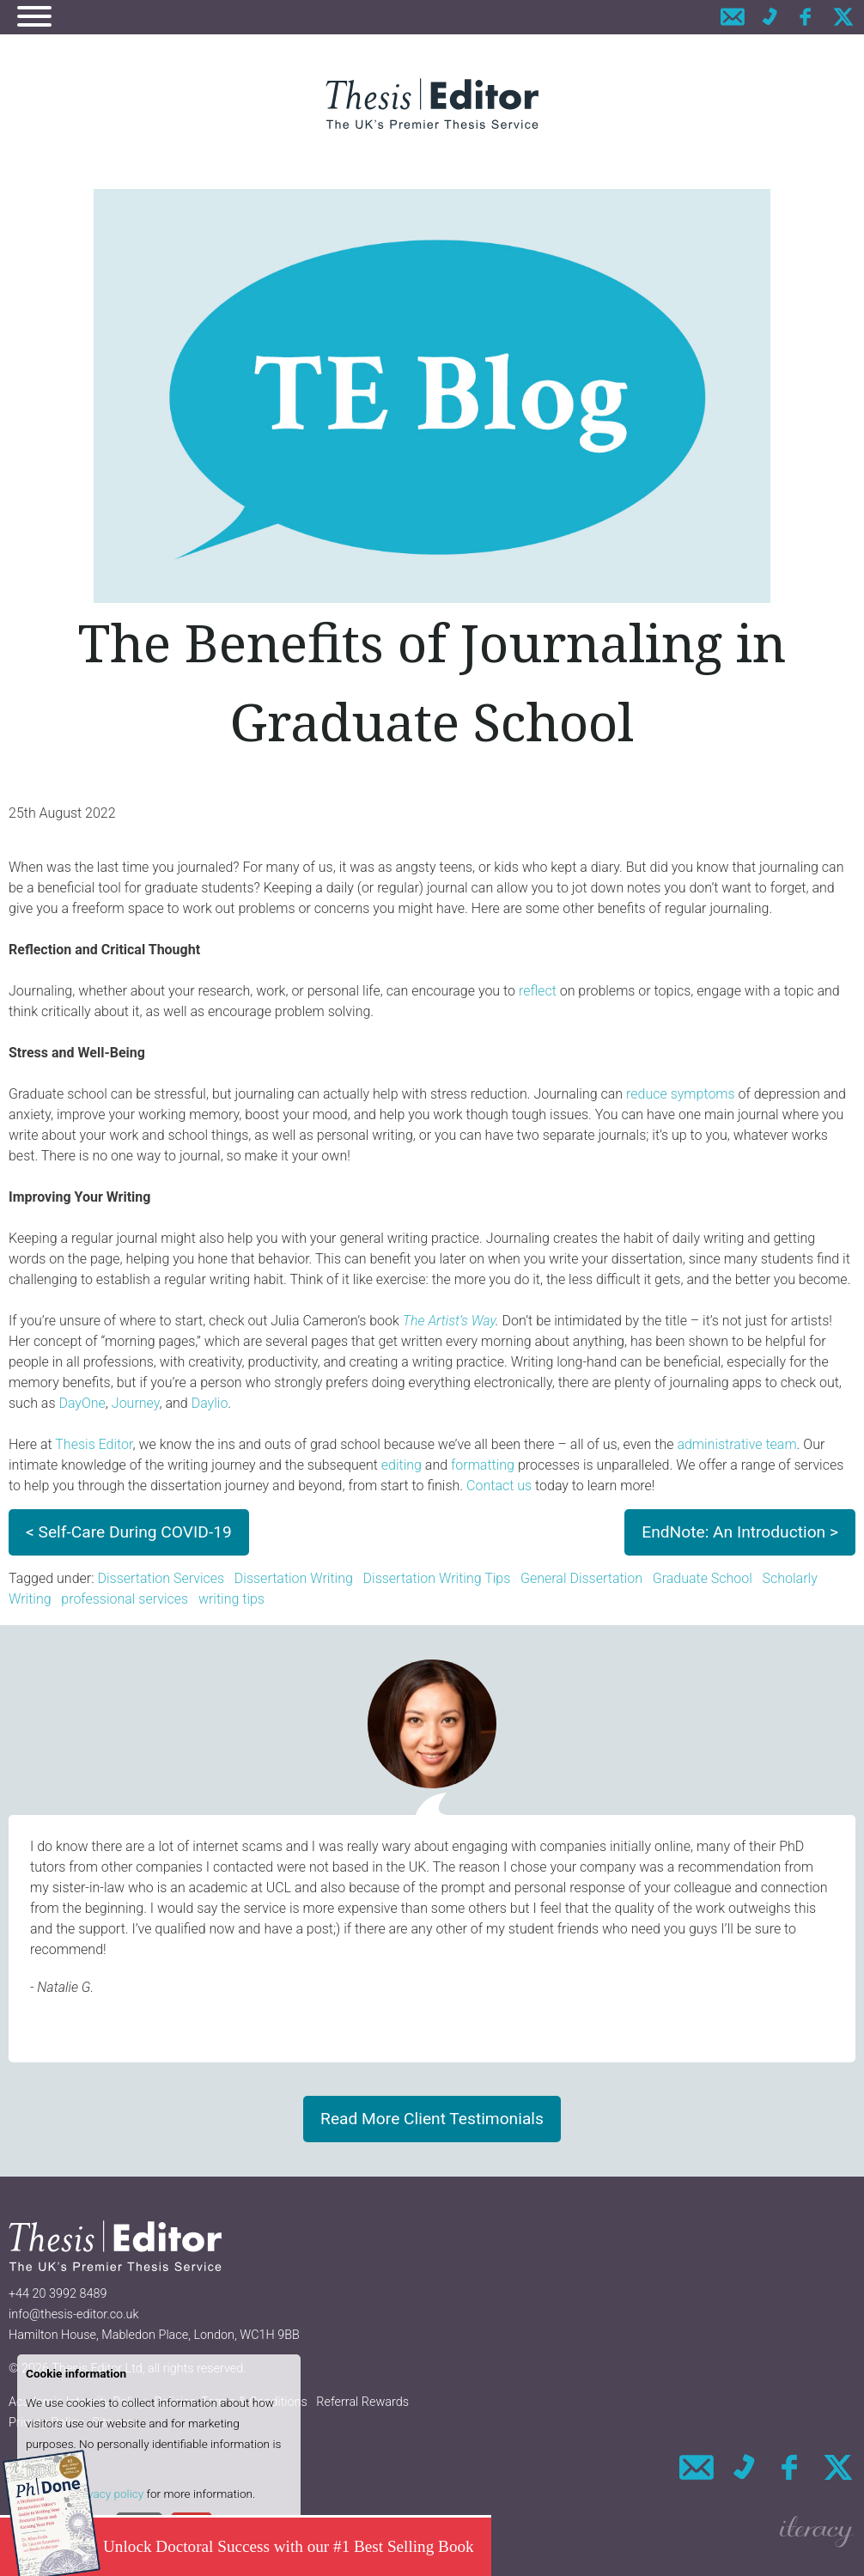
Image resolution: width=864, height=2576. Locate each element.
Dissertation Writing (293, 1578)
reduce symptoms (680, 1094)
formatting (482, 1465)
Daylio (210, 1403)
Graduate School (702, 1578)
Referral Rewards (362, 2402)
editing (401, 1465)
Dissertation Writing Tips (437, 1578)
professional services (124, 1599)
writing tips (231, 1599)
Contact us (499, 1485)
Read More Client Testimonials (432, 2118)
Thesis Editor (93, 1444)
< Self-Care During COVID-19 (129, 1532)
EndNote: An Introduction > (740, 1532)
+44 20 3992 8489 (57, 2294)
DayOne (81, 1403)
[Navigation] (34, 19)
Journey (136, 1403)
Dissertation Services (160, 1578)
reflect (538, 991)
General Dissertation (581, 1578)
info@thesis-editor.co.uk (74, 2314)
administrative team (736, 1444)
